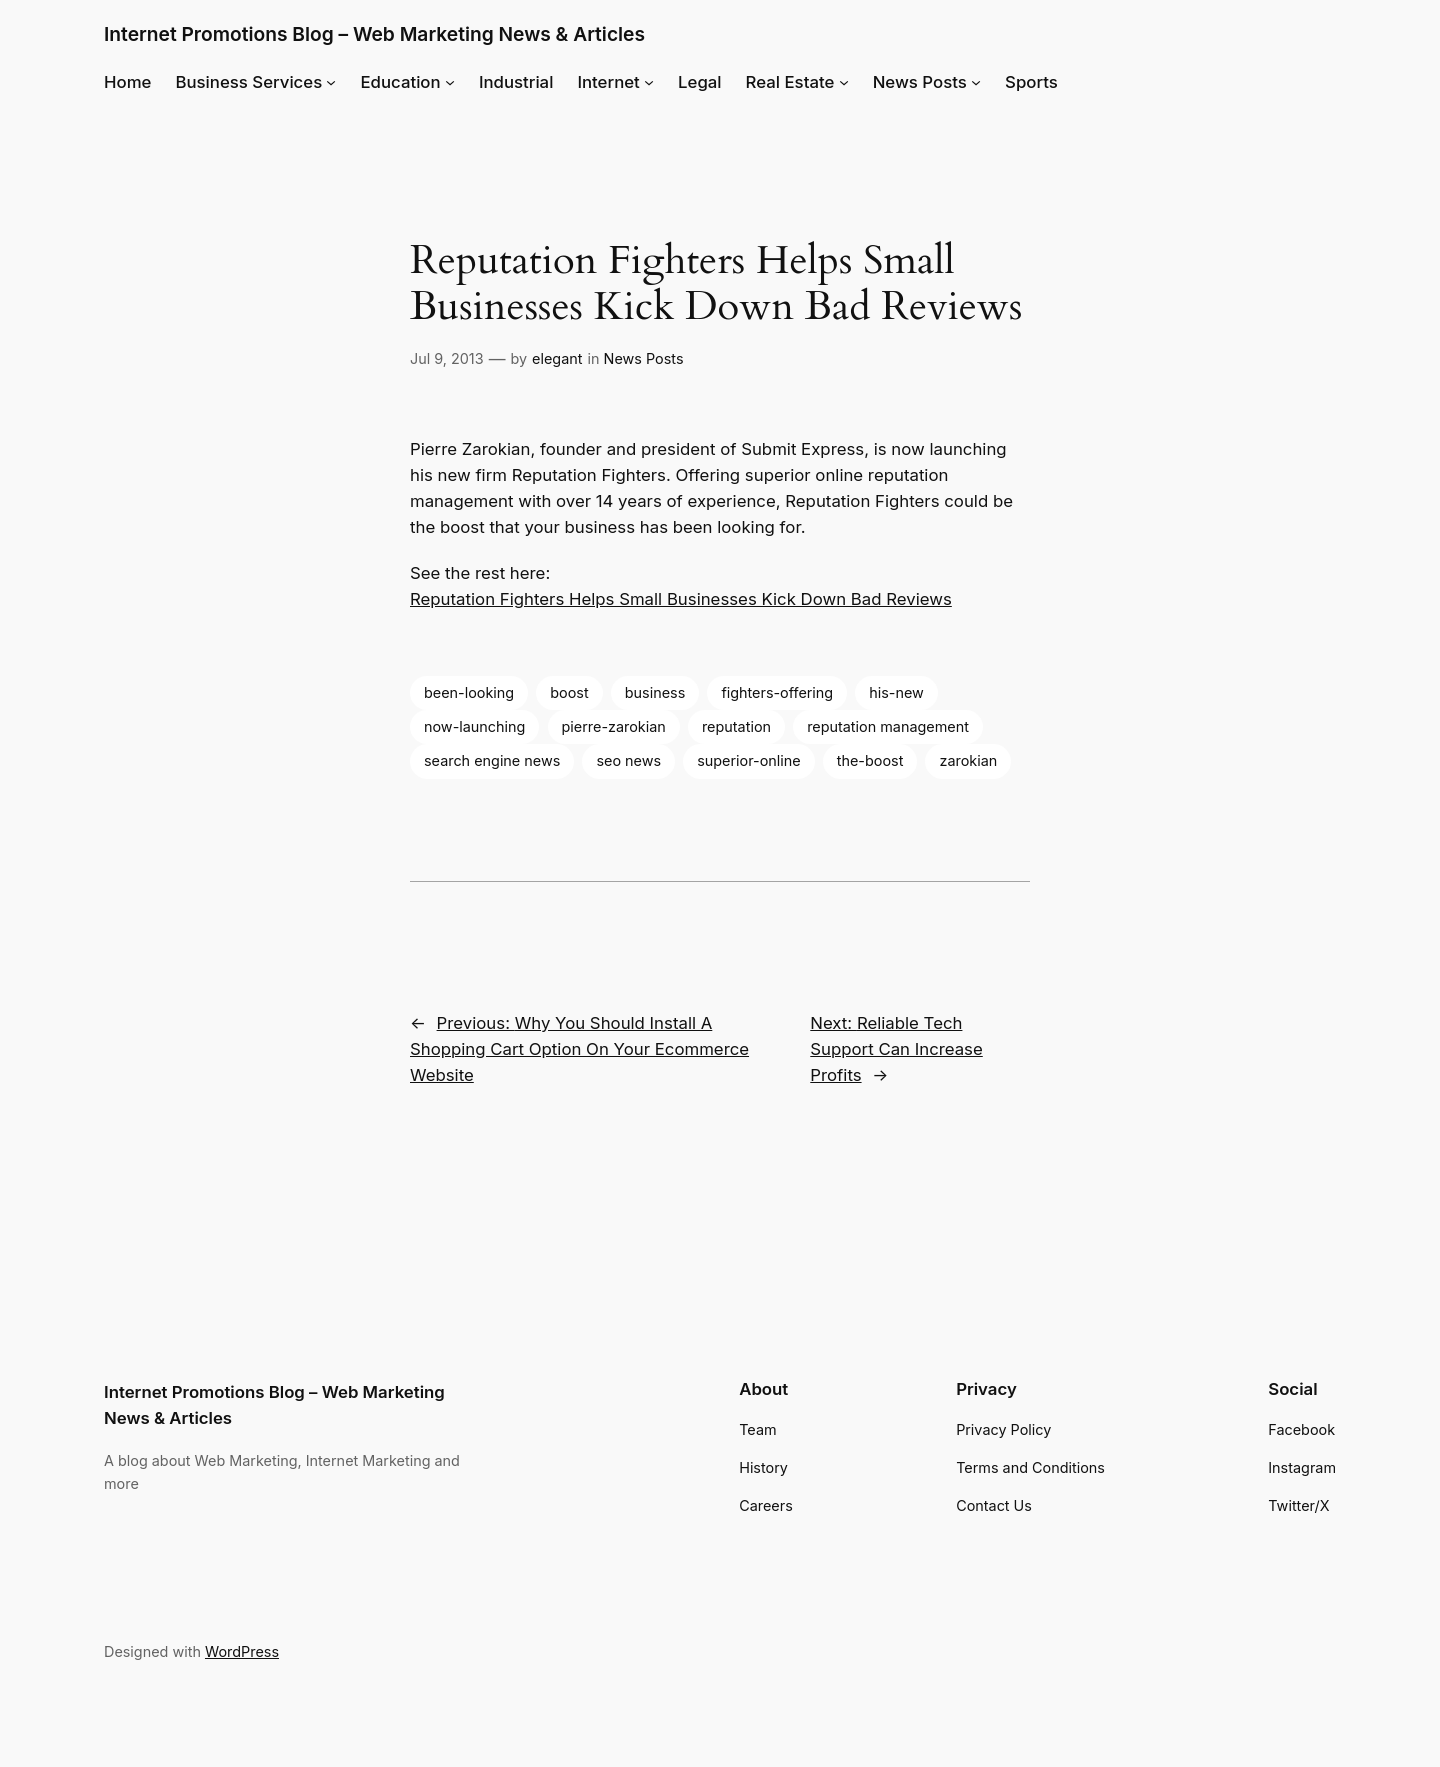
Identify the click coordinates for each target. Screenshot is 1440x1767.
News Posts (644, 358)
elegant (557, 358)
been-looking (469, 692)
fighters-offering (777, 692)
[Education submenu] (450, 82)
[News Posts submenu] (976, 82)
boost (569, 692)
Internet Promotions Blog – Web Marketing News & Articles (374, 34)
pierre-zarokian (614, 726)
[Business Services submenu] (331, 82)
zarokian (968, 760)
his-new (896, 692)
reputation (736, 726)
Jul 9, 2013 (447, 358)
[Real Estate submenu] (844, 82)
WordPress (242, 1651)
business (655, 692)
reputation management (888, 726)
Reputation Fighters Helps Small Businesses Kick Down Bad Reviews (681, 599)
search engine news (492, 760)
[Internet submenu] (649, 82)
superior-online (748, 760)
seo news (628, 760)
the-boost (870, 760)
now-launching (474, 726)
